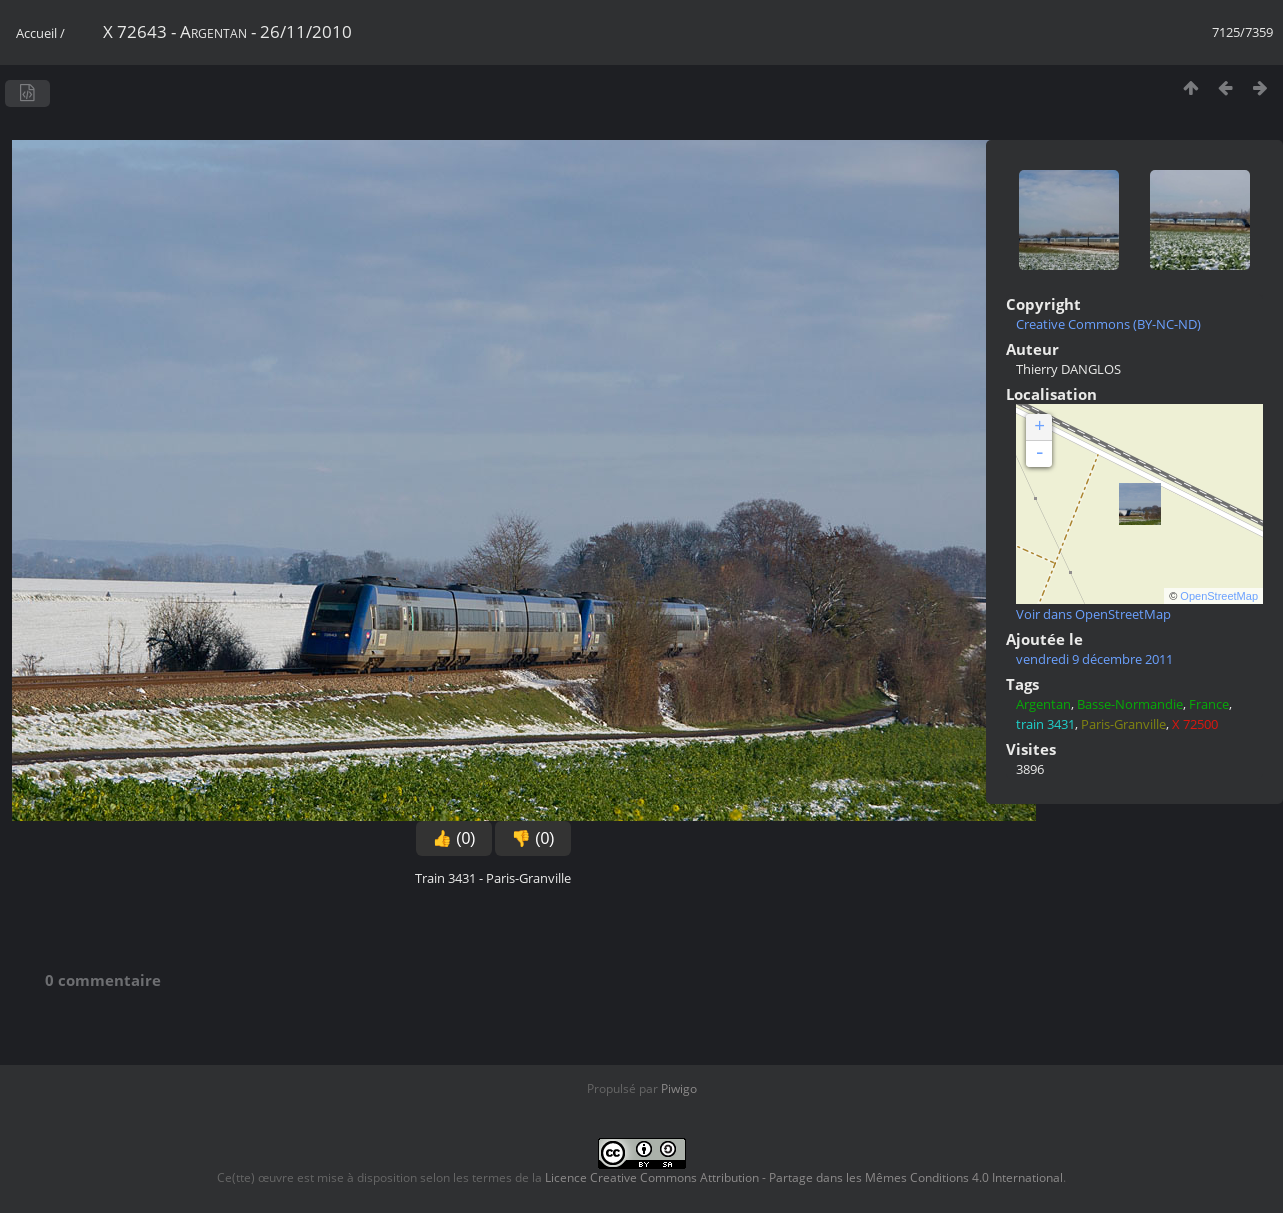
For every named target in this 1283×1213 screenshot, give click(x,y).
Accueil (36, 33)
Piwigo (679, 1088)
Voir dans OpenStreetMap (1093, 614)
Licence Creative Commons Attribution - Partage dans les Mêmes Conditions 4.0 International (804, 1177)
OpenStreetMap (1219, 596)
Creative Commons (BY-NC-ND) (1108, 324)
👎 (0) (533, 838)
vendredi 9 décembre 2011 (1094, 659)
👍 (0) (454, 838)
